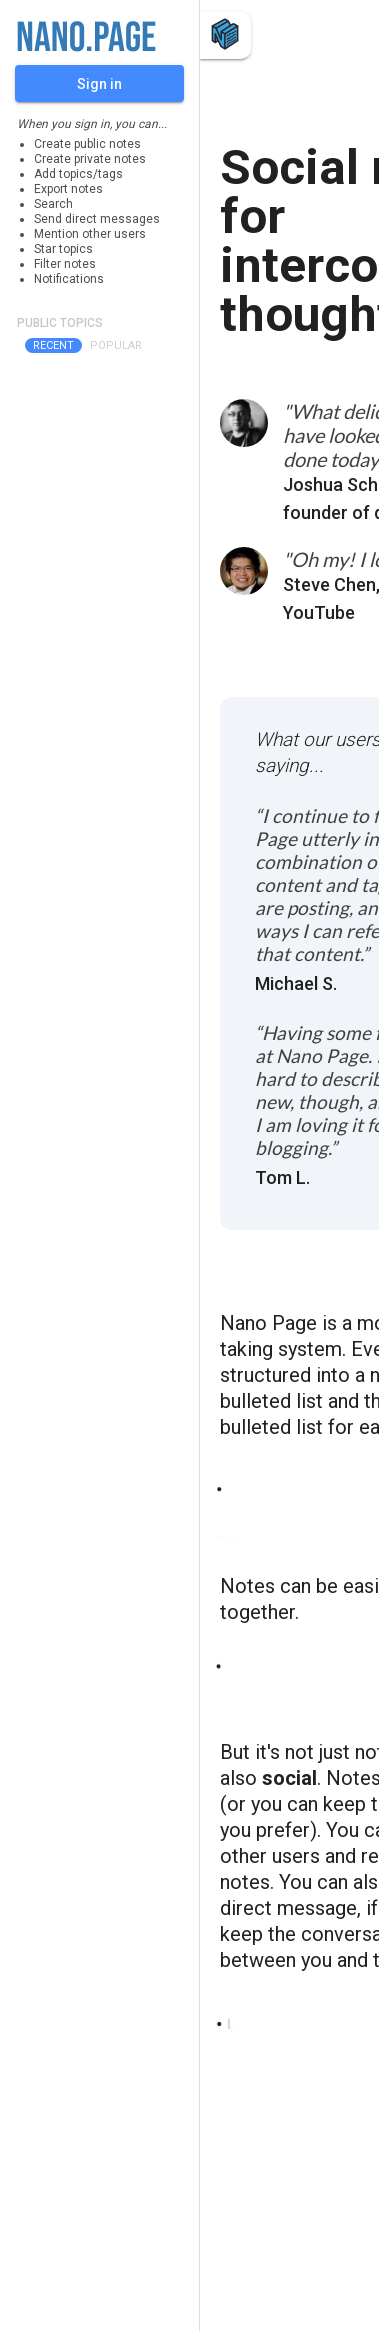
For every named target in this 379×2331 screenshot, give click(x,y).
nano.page (86, 38)
